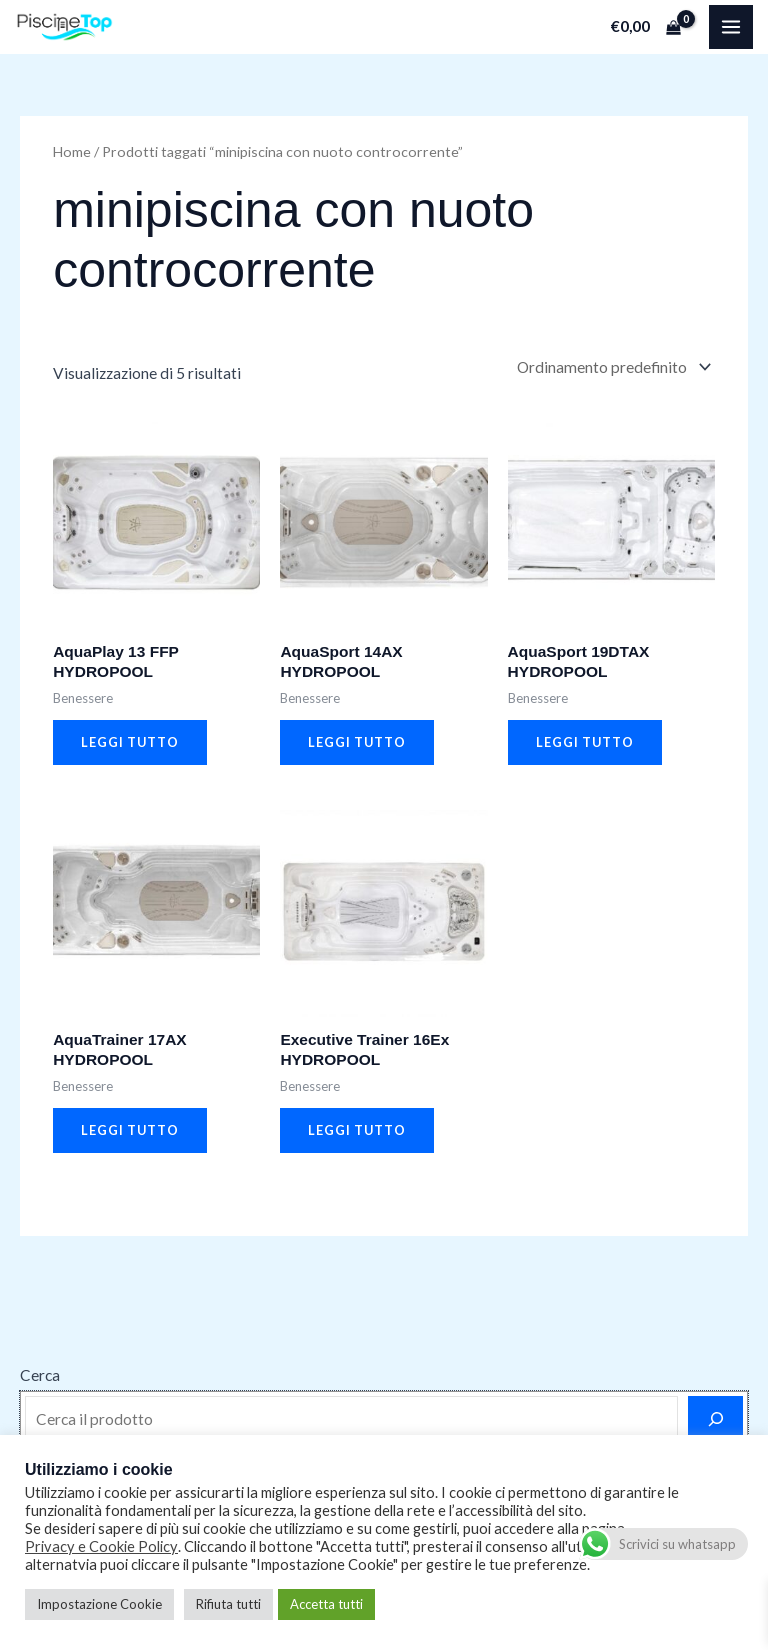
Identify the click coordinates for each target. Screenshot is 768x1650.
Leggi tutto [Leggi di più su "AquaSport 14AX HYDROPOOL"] (357, 742)
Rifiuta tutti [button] (228, 1604)
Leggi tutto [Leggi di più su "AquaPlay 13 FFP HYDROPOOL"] (130, 742)
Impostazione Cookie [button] (99, 1604)
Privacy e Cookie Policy (101, 1546)
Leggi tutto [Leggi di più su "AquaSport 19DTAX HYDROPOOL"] (585, 742)
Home (72, 151)
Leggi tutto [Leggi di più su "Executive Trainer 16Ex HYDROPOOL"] (357, 1130)
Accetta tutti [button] (326, 1604)
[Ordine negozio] (612, 367)
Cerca (40, 1375)
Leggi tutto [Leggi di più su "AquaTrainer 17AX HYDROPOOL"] (130, 1130)
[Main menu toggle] (731, 27)
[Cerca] (715, 1419)
